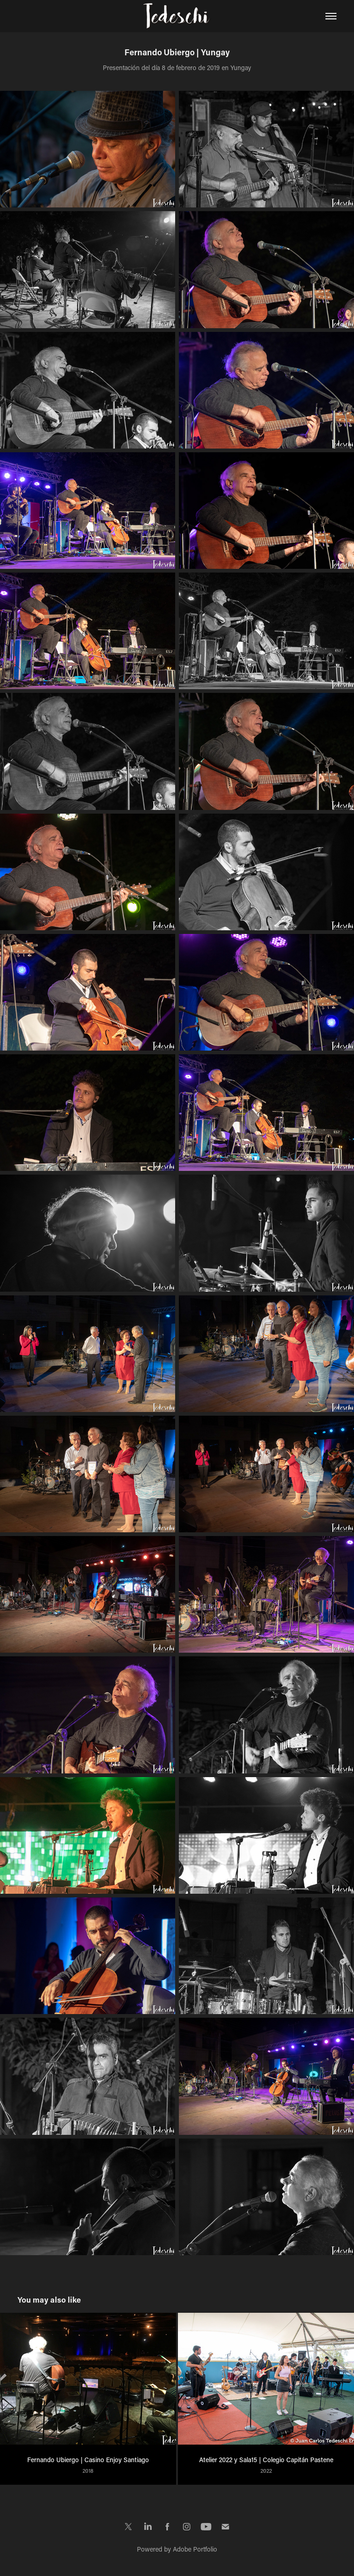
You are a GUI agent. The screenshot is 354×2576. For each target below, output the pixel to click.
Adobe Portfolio (195, 2549)
